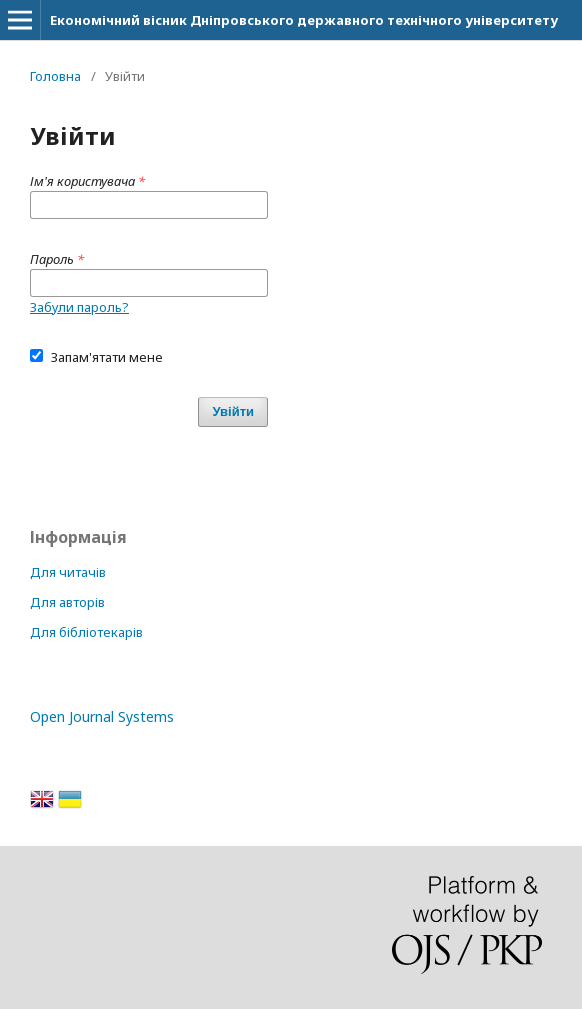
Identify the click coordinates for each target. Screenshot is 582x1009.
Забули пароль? (79, 307)
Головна (55, 76)
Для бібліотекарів (86, 632)
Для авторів (67, 602)
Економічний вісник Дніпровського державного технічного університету (304, 20)
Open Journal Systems (102, 716)
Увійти (233, 411)
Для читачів (68, 572)
